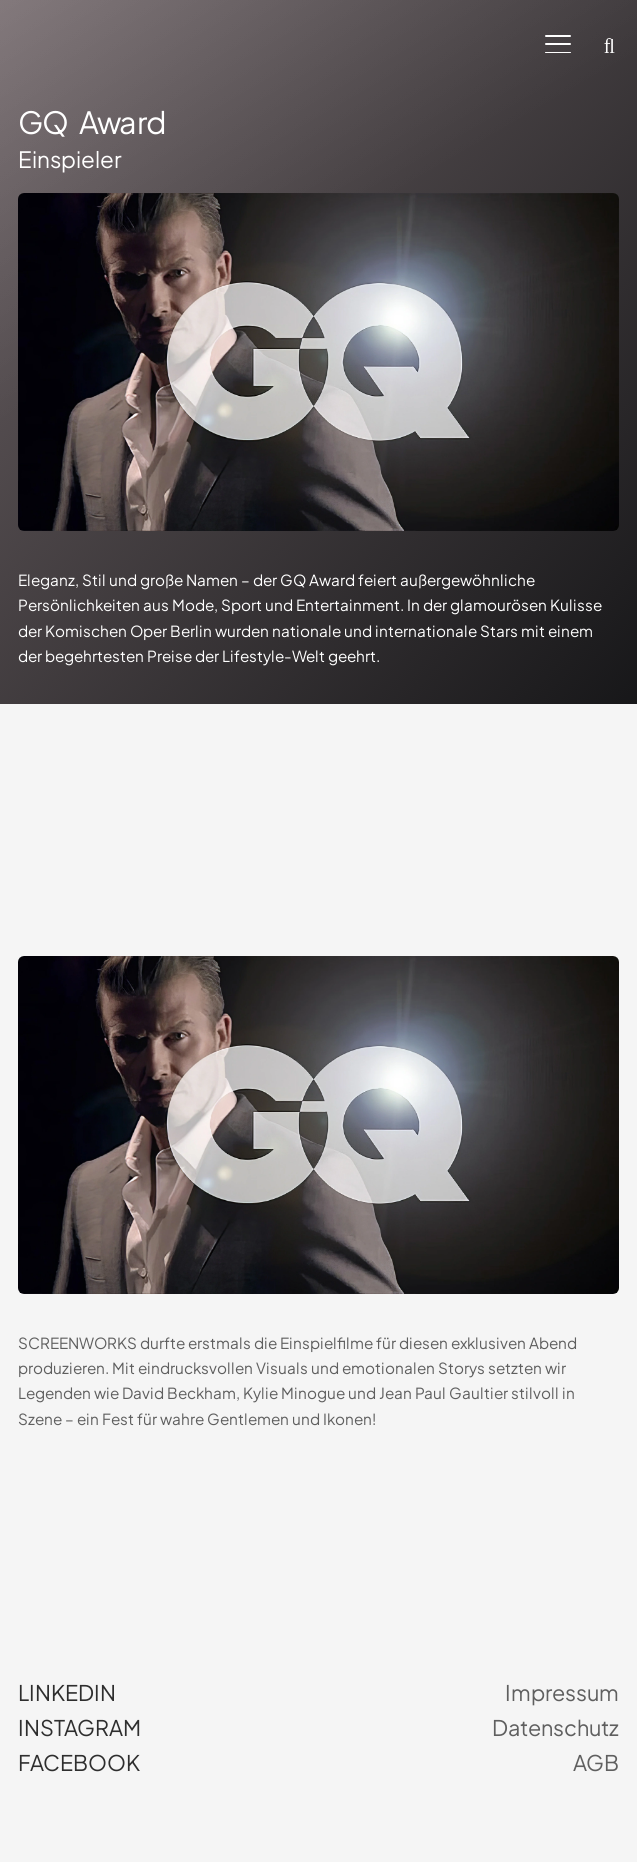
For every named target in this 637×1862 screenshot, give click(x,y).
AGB (596, 1763)
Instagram (79, 1728)
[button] (558, 44)
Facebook (79, 1763)
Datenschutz (555, 1728)
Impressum (562, 1693)
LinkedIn (67, 1693)
